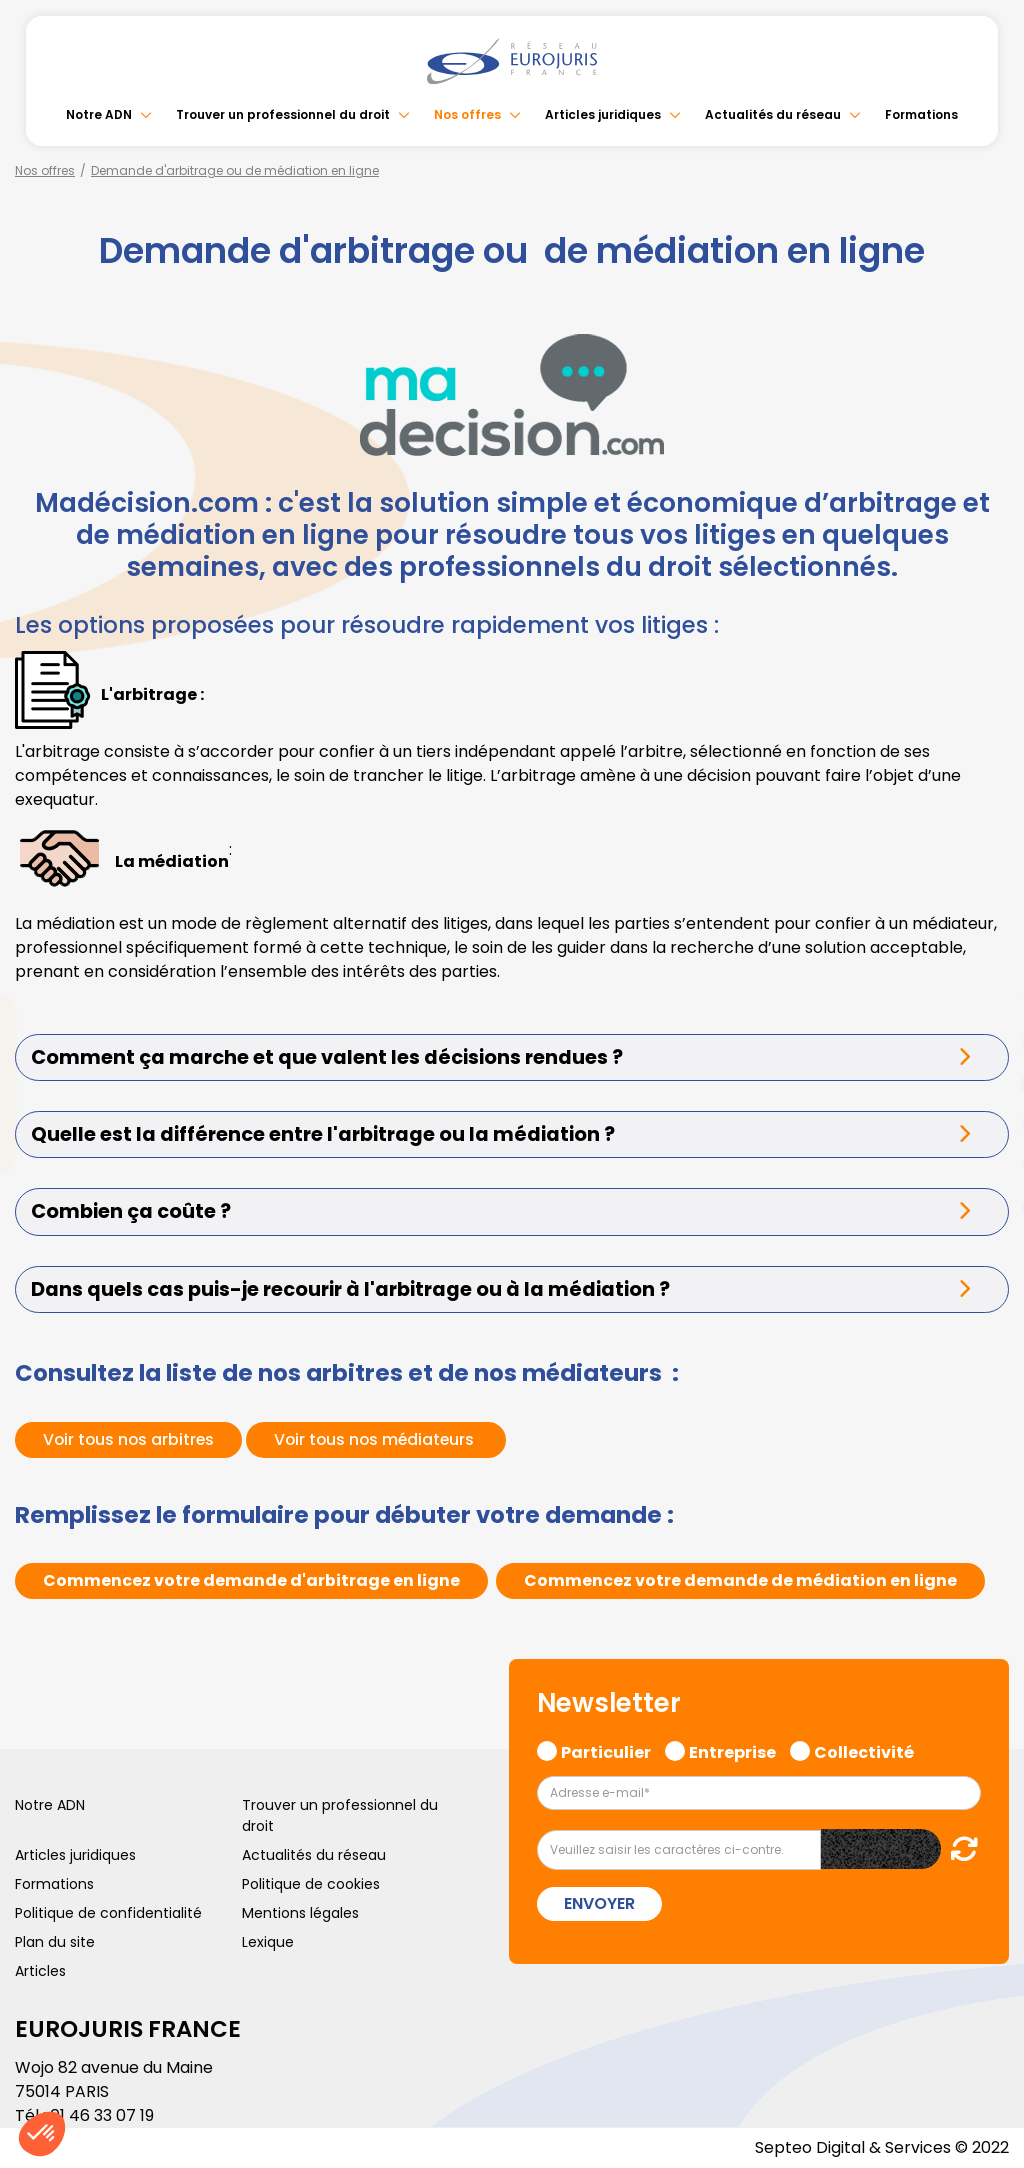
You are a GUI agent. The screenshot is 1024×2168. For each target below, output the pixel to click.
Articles (40, 1971)
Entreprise (732, 1750)
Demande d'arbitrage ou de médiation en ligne (235, 170)
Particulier (606, 1750)
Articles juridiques (603, 114)
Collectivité (864, 1750)
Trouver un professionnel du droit (283, 114)
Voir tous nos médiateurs (382, 1439)
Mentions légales (300, 1913)
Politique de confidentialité (108, 1913)
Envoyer (599, 1903)
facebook (984, 964)
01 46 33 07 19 (102, 2115)
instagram (984, 1124)
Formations (921, 114)
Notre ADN (99, 114)
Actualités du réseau (773, 114)
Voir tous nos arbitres (130, 1439)
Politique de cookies (311, 1884)
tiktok (984, 1204)
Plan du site (55, 1942)
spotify (984, 1164)
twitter (984, 1004)
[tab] (512, 1057)
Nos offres (467, 114)
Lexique (268, 1942)
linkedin (984, 1044)
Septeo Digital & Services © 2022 (882, 2147)
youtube (984, 1084)
